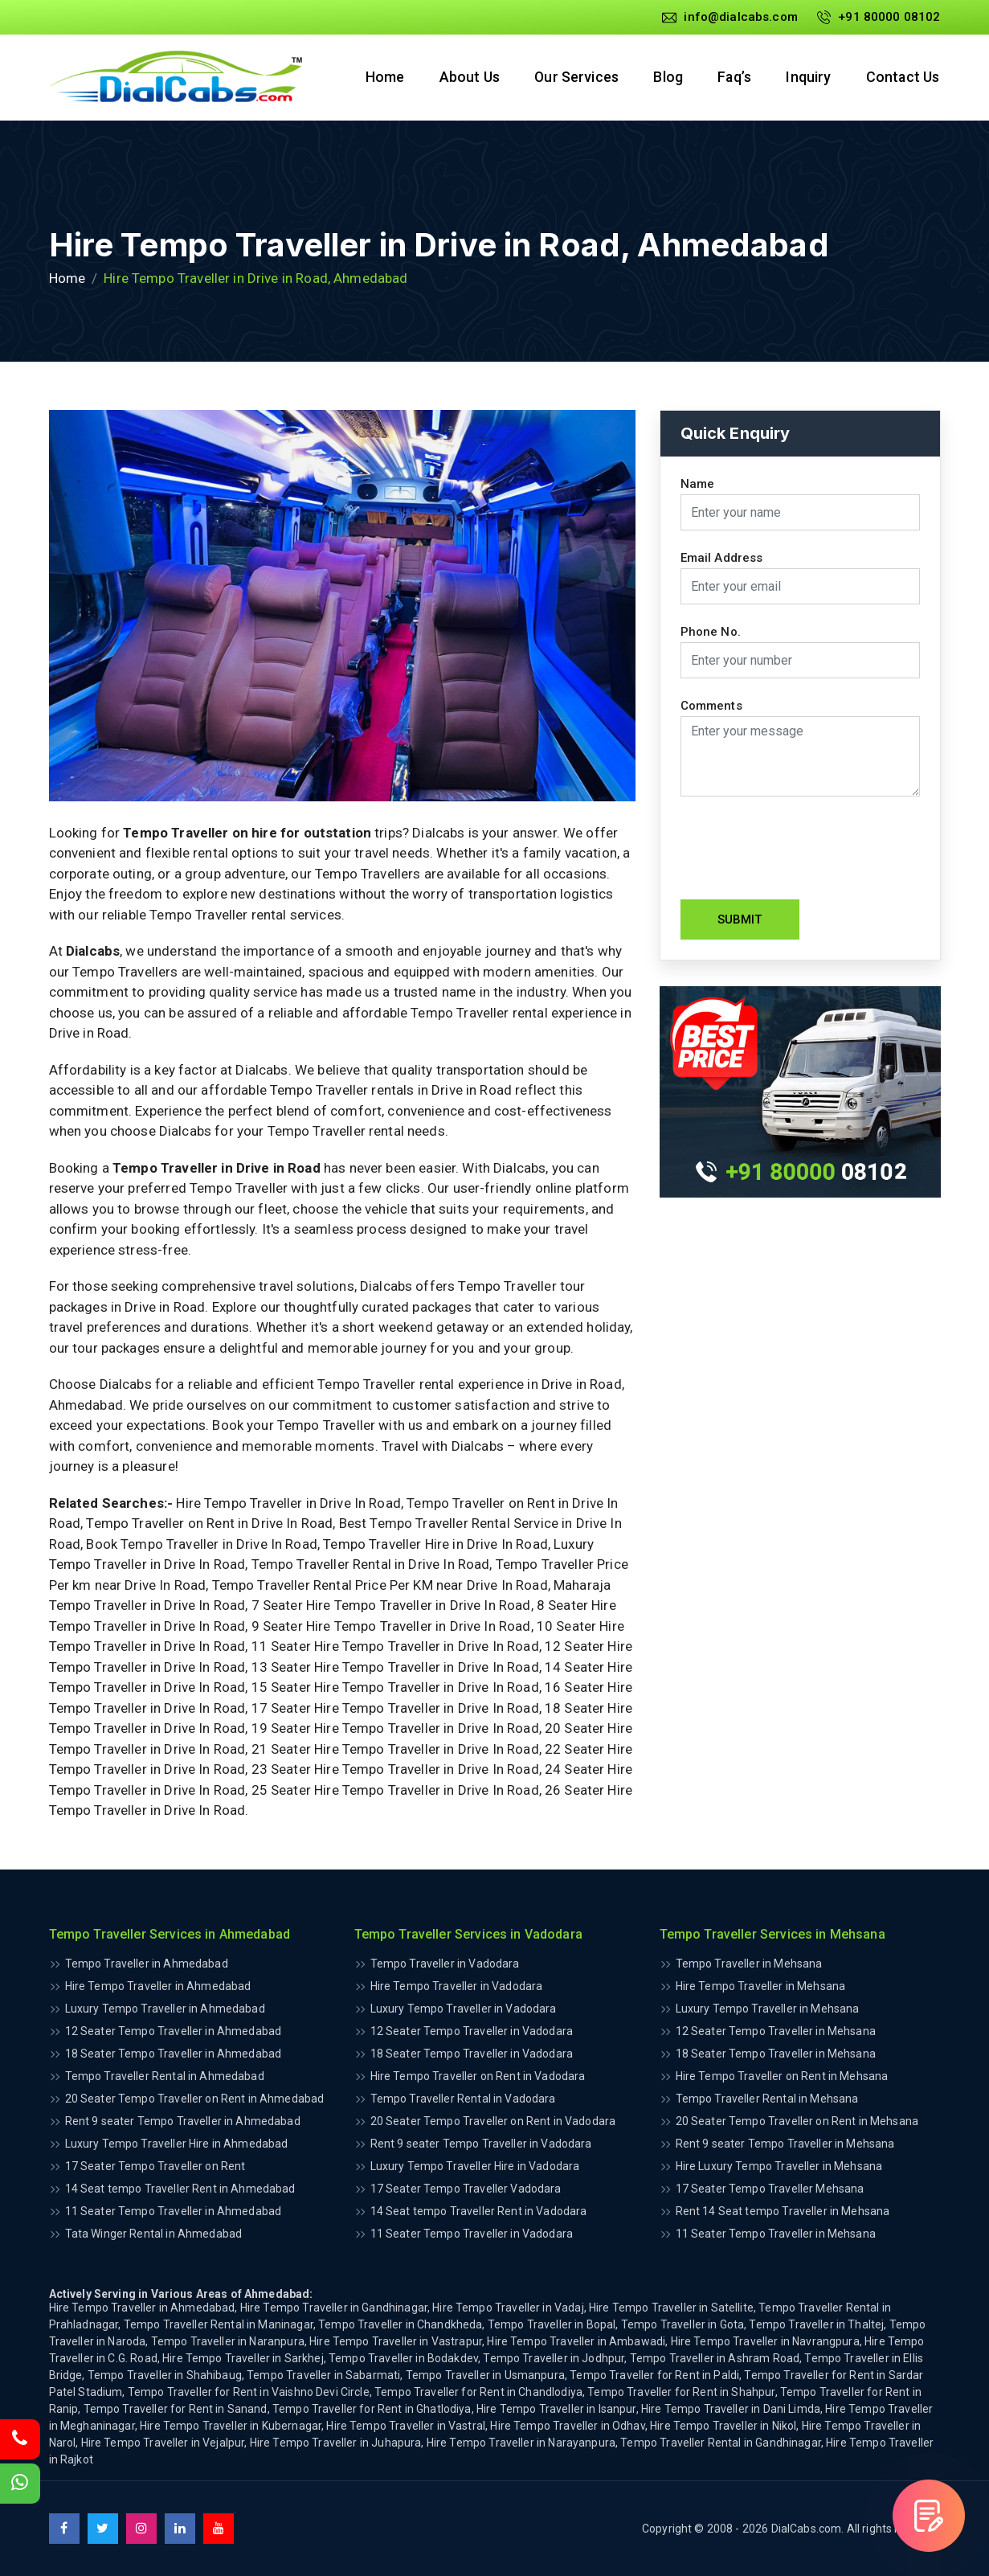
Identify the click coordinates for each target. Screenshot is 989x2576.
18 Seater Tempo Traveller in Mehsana (776, 2053)
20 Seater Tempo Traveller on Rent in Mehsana (797, 2121)
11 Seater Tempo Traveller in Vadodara (472, 2233)
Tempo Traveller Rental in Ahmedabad (164, 2076)
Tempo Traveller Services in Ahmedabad (170, 1934)
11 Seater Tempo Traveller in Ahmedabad (173, 2211)
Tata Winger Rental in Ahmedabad (154, 2233)
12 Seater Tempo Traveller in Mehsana (776, 2031)
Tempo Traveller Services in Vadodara (468, 1934)
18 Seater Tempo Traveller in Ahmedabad (173, 2053)
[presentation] (802, 848)
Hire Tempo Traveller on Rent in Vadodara (478, 2076)
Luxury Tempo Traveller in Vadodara (463, 2008)
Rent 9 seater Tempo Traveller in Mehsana (785, 2143)
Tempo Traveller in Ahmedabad (146, 1963)
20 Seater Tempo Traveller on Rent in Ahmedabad (195, 2098)
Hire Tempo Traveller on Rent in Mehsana (782, 2076)
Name (697, 484)
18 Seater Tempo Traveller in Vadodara (472, 2053)
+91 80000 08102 (878, 17)
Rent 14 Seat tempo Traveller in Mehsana (783, 2211)
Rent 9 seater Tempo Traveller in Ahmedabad (182, 2121)
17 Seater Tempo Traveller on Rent (155, 2166)
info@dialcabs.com (730, 17)
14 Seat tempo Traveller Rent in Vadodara (478, 2211)
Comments (711, 706)
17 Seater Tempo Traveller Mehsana (770, 2188)
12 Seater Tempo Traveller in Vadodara (472, 2031)
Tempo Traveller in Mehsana (749, 1963)
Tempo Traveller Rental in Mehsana (767, 2098)
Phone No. (710, 632)
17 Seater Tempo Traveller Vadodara (466, 2188)
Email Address (721, 558)
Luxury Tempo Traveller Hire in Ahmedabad (176, 2143)
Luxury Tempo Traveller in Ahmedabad (165, 2008)
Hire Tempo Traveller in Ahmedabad (158, 1986)
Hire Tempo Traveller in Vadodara (456, 1986)
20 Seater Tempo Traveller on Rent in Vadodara (493, 2121)
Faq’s (733, 77)
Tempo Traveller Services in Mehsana (772, 1934)
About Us (465, 77)
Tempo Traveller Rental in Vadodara (463, 2098)
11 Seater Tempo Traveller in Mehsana (776, 2233)
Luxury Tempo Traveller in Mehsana (768, 2008)
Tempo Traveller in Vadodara (445, 1963)
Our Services (572, 77)
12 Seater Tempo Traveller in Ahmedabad (173, 2031)
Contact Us (903, 77)
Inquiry (808, 77)
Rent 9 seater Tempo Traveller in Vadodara (481, 2143)
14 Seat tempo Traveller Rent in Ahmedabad (180, 2188)
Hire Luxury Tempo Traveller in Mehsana (779, 2166)
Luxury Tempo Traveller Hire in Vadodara (475, 2166)
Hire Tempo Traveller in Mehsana (761, 1986)
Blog (665, 77)
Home (379, 77)
